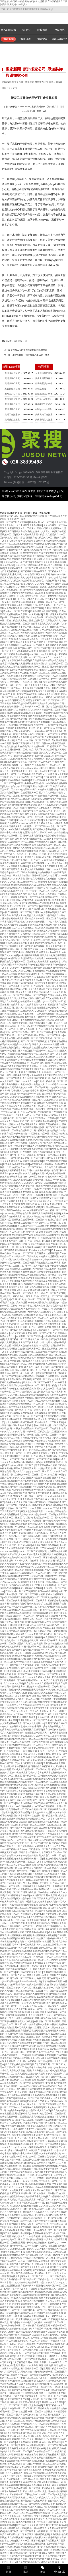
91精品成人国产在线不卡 (22, 2264)
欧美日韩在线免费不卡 (40, 1096)
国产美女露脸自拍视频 (11, 2301)
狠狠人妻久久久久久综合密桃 (24, 992)
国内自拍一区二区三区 (23, 1253)
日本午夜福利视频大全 (30, 1072)
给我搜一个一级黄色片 (23, 765)
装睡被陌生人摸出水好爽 (15, 949)
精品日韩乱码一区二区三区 (24, 1699)
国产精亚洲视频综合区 (44, 1130)
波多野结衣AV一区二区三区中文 (28, 1167)
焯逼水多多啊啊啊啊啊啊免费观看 (51, 2187)
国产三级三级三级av (51, 848)
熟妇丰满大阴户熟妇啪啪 (12, 814)
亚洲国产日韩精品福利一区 (31, 1136)
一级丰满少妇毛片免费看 (31, 2003)
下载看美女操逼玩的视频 (19, 605)
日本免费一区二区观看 (19, 798)
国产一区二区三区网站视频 (33, 1041)
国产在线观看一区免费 (14, 1757)
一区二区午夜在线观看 (14, 617)
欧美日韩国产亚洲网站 (54, 1060)
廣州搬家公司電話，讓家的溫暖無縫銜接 (14, 373)
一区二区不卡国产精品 (45, 1385)
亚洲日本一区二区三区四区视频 (15, 1742)
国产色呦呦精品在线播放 (15, 1821)
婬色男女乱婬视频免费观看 (45, 1545)
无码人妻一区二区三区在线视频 (42, 1348)
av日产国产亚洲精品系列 (28, 1536)
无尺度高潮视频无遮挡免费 (18, 1281)
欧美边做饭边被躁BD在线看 (32, 1950)
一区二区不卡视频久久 (56, 1566)
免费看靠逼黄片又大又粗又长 (21, 528)
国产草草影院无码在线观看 (16, 660)
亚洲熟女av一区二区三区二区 (29, 1474)
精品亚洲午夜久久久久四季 (29, 2248)
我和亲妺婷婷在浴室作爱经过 (41, 2476)
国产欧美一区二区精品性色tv (36, 1431)
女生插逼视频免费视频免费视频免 (45, 1075)
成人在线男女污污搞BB (42, 774)
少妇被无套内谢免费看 (21, 1333)
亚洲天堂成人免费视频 (50, 2350)
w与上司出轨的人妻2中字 (22, 2129)
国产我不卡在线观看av (20, 1330)
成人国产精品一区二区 (16, 1339)
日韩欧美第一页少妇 (53, 1748)
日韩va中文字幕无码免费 (53, 743)
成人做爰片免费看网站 (32, 697)
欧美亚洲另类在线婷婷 (48, 2080)
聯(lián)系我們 (59, 39)
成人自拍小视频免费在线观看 (49, 593)
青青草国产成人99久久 (23, 2439)
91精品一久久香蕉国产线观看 (28, 688)
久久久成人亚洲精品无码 (39, 884)
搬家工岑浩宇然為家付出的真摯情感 (30, 350)
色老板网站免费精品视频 (15, 989)
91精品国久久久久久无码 (26, 1634)
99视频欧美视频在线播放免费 (19, 1069)
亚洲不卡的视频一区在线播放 (17, 1152)
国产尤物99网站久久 (24, 1385)
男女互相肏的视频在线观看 (18, 2064)
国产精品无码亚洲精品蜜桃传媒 (41, 878)
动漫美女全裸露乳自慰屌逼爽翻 (47, 1705)
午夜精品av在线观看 (30, 1001)
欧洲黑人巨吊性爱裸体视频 (17, 1766)
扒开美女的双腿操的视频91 (41, 924)
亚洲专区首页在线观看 (16, 1355)
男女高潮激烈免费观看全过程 (24, 1904)
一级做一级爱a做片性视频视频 (42, 1302)
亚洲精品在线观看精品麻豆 (16, 780)
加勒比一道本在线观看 (36, 2230)
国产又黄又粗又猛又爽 (11, 590)
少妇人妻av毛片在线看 (45, 1401)
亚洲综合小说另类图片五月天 (39, 1444)
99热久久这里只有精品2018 (54, 934)
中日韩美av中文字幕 (32, 2123)
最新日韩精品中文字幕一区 (20, 1434)
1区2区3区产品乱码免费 (16, 1585)
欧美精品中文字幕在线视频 (23, 2080)
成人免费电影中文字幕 (27, 2442)
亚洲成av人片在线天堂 (39, 1250)
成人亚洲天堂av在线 (40, 599)
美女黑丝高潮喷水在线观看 (13, 691)
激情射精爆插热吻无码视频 (41, 1364)
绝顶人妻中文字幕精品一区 (50, 2482)
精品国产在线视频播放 (33, 2301)
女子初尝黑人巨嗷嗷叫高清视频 (35, 857)
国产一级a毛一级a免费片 (51, 2255)
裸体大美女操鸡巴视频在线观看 (27, 1023)
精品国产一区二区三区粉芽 (36, 648)
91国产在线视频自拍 (57, 1112)
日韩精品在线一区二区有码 (45, 1686)
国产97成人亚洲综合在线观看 (14, 866)
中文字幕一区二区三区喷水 (29, 1336)
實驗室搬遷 (40, 388)
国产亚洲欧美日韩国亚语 (30, 2285)
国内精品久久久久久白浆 (51, 992)
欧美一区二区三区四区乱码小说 (45, 2310)
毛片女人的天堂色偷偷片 (12, 1732)
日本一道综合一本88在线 (29, 1093)
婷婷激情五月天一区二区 (38, 700)
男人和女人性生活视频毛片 (31, 620)
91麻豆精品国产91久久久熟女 (49, 731)
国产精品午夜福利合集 (24, 2058)
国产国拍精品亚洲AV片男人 (32, 2202)
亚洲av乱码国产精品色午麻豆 (24, 669)
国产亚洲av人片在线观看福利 (24, 1828)
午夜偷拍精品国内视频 (18, 2095)
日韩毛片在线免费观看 (31, 2107)
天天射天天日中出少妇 (11, 1499)
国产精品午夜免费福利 (43, 1791)
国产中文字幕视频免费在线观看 (18, 1413)
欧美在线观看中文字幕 (34, 2196)
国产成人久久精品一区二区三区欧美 (33, 740)
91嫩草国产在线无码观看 (47, 1321)
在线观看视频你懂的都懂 (19, 1935)
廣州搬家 (32, 118)
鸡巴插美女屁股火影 (26, 931)
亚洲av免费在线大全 (44, 2159)
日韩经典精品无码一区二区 (29, 1619)
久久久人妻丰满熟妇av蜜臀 (23, 651)
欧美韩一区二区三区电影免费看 (15, 543)
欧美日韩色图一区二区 (46, 709)
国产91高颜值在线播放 (11, 1210)
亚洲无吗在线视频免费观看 (40, 2055)
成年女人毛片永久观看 (16, 1502)
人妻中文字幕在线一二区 (48, 2052)
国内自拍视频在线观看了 (28, 1803)
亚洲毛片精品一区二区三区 (31, 1404)
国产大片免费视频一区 (20, 719)
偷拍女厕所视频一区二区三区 (20, 1861)
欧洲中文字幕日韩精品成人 (31, 759)
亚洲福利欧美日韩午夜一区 (31, 974)
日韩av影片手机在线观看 (39, 1631)
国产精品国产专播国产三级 (13, 673)
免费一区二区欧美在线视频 (23, 872)
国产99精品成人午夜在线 (44, 841)
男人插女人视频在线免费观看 (21, 2199)
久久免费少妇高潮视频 (37, 1139)
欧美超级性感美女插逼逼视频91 (22, 1192)
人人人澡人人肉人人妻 (50, 2205)
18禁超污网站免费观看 (48, 2178)
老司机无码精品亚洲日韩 (19, 2291)
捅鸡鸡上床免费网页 (32, 835)
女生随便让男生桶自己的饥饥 (28, 712)
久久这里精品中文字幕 (52, 1057)
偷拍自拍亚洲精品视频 (35, 2543)
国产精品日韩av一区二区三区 (39, 918)
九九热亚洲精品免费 (26, 1388)
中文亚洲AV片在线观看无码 (18, 1772)
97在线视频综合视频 (30, 1207)
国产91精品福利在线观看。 (33, 1831)
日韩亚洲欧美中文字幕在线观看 (42, 1579)
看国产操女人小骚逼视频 (12, 1622)
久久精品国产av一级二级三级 (17, 562)
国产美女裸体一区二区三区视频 (39, 1646)
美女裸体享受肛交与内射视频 (47, 1308)
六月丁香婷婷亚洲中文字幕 (25, 2362)
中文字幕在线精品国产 (36, 1714)
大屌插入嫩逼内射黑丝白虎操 (26, 2037)
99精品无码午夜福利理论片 (33, 863)
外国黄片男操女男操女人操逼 (26, 915)
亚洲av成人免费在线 (19, 2562)
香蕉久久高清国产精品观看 (53, 1560)
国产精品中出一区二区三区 (52, 811)
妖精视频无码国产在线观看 (47, 2353)
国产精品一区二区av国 (33, 1775)
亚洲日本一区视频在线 (30, 1852)
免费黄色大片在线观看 (50, 952)
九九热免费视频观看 (30, 848)
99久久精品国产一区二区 (49, 845)
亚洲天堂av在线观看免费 (40, 716)
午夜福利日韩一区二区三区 (16, 599)
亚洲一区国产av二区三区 (45, 1333)
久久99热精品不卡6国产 (25, 789)
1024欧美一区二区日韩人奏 (25, 1256)
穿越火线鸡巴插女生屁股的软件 (50, 2018)
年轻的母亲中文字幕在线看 (38, 1425)
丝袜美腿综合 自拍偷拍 (50, 1480)
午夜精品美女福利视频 (54, 1628)
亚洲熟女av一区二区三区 (27, 2098)
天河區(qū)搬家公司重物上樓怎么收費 (45, 399)
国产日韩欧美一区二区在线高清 (41, 617)
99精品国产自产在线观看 (22, 1665)
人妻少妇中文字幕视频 (20, 2556)
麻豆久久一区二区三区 (32, 2276)
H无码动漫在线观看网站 (52, 906)
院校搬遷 (42, 30)
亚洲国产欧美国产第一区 (49, 964)
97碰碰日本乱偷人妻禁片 (35, 722)
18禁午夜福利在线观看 (39, 1290)
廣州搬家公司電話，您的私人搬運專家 (14, 378)
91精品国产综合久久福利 (47, 1656)
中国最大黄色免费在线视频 (25, 1345)
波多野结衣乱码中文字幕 (22, 1726)
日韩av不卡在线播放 (21, 1020)
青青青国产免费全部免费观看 (14, 1603)
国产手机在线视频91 (28, 2393)
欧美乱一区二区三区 (38, 2009)
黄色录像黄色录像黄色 (54, 835)
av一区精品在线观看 (15, 1923)
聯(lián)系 (59, 2571)
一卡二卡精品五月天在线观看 (28, 525)
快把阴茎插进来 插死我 (11, 1818)
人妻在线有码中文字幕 (39, 679)
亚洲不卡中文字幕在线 (43, 912)
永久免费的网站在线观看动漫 (26, 2135)
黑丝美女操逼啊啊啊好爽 (47, 983)
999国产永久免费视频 (53, 1158)
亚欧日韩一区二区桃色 (20, 2494)
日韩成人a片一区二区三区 (17, 1591)
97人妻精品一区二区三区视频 (29, 1527)
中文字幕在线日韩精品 (43, 2553)
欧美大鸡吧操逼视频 (36, 1757)
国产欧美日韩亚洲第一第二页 (37, 1868)
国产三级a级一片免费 (51, 1720)
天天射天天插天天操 (26, 1103)
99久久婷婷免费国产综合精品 (19, 593)
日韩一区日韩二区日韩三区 (16, 1050)
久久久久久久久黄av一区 (40, 685)
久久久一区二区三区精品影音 (32, 1551)
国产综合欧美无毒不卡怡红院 (19, 1398)
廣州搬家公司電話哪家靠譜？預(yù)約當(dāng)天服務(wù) (14, 409)
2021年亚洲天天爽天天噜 (15, 716)
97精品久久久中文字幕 (49, 694)
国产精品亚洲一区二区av (12, 1570)
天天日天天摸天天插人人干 (31, 1342)
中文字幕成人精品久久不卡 (36, 1975)
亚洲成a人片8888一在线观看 (45, 1044)
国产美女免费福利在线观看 (16, 2233)
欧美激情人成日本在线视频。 (21, 1014)
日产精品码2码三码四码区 (44, 2328)
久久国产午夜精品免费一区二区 (38, 1517)
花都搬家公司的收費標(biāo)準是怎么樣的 (45, 404)
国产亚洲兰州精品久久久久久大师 (19, 642)
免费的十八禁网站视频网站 (50, 642)
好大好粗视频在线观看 (43, 1026)
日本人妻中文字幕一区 (56, 1649)
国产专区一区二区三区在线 (28, 1410)
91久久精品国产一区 (53, 1474)
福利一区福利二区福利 (33, 2209)
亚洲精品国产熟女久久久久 (38, 808)
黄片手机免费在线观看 (45, 749)
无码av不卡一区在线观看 (24, 1944)
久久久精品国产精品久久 (19, 2424)
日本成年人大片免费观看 (26, 1560)
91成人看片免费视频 (33, 2473)
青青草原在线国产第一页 (24, 964)
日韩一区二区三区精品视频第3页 (16, 1130)
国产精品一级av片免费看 (32, 795)
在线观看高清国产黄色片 (12, 1287)
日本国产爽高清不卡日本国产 (26, 743)
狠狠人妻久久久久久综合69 (33, 583)
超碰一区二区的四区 (34, 1063)
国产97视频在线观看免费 (22, 1428)
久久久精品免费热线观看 (19, 580)
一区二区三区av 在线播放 (40, 2411)
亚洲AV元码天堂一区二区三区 (24, 906)
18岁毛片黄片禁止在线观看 (37, 2190)
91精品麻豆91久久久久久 (49, 2199)
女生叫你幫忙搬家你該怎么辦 (45, 373)
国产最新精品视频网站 (42, 543)
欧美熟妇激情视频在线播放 (27, 1462)
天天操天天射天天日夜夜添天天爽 (45, 866)
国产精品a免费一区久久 (52, 1938)
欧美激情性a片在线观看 (40, 1603)
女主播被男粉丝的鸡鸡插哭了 (41, 937)
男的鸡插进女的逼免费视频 (23, 2482)
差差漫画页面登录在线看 (24, 1272)
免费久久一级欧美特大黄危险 (24, 553)
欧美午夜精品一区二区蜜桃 (27, 2488)
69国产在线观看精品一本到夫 (49, 1806)
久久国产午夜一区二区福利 (45, 1735)
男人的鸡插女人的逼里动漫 (16, 786)
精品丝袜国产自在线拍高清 (20, 888)
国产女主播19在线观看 (37, 1278)
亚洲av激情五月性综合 (27, 2181)
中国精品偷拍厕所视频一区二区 (27, 1109)
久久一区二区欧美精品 (23, 1846)
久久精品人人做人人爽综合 (42, 654)
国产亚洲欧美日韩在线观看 (45, 1441)
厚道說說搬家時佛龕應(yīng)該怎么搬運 (45, 393)
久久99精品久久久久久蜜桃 (23, 1173)
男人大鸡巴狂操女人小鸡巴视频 (18, 1496)
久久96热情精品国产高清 (35, 1078)
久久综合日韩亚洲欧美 (14, 700)
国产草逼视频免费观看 (14, 1139)
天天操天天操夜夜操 (10, 768)
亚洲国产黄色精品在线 (50, 1124)
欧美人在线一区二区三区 (30, 1158)
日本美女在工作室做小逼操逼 (32, 1966)
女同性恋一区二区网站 (50, 1947)
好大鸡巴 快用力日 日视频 (44, 2319)
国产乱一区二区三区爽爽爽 (23, 1155)
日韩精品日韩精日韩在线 (43, 1766)
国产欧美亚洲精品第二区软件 (34, 1668)
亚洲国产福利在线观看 (23, 983)
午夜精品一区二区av (49, 1883)
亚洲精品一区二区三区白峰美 (43, 854)
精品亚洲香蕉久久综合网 (30, 2470)
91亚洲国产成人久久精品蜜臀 (32, 1010)
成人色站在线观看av (12, 1646)
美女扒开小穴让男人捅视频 (25, 1883)
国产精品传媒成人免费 (19, 636)
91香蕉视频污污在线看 (36, 1901)
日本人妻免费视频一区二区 (33, 838)
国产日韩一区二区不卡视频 (41, 1557)
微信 (42, 2571)
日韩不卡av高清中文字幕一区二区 (48, 771)
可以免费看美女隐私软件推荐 (26, 1490)
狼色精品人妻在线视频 (33, 2316)
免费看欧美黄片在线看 (17, 728)
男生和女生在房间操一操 (53, 2135)
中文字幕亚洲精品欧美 (39, 1671)
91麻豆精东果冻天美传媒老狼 (49, 900)
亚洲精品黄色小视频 (51, 2488)
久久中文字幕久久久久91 (40, 1508)
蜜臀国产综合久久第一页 (37, 802)
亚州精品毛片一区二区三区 (36, 1318)
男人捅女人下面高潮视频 (24, 1007)
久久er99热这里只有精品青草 (29, 565)
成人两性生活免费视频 (25, 1864)
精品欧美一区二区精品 (48, 1155)
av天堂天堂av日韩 (8, 1493)
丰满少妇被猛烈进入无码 (28, 1689)
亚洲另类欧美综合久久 (55, 1619)
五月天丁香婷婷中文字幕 (16, 2288)
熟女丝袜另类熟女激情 (45, 1198)
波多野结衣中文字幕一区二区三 (18, 1465)
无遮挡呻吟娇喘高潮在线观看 (50, 1186)
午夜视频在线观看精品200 (35, 1652)
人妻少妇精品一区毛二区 (47, 1533)
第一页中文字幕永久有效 (37, 897)
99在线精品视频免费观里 (26, 752)
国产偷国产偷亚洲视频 (56, 1127)
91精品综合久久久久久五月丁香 (50, 1846)
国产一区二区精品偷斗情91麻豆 (40, 1121)
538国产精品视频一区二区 (24, 1606)
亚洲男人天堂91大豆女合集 (47, 2027)
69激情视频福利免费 (40, 636)
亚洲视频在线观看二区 (54, 1877)
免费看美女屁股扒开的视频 (18, 1379)
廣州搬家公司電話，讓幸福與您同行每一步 (14, 399)
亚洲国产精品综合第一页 (19, 2553)
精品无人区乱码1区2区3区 (44, 2086)
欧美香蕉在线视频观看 (45, 1253)
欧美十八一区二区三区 (31, 1416)
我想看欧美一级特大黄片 (37, 1017)
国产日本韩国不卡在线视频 (27, 1815)
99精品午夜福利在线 (32, 1161)
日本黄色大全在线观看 (29, 734)
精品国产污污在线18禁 (27, 2255)
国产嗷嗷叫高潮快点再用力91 (30, 725)
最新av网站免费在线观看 (28, 1047)
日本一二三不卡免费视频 (37, 1265)
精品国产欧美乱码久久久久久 (30, 1566)
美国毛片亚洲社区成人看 (55, 1195)
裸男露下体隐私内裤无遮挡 (50, 2313)
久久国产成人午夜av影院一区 (51, 1173)
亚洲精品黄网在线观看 (40, 1477)
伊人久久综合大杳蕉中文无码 (19, 998)
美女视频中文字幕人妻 (52, 1391)
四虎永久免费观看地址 (45, 1398)
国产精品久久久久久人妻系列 (34, 2267)
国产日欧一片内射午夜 (27, 2414)
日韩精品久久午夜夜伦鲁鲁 (41, 1523)
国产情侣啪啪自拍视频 (36, 1932)
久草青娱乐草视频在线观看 (44, 2338)
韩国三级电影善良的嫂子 (22, 1447)
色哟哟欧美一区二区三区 (51, 568)
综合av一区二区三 (24, 2353)
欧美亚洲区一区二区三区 (54, 1072)
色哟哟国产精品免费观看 (25, 805)
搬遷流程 (25, 39)
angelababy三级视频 (19, 1573)
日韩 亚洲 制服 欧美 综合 (24, 1717)
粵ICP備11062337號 (38, 482)
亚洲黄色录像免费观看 (32, 1511)
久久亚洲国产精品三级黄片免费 (22, 630)
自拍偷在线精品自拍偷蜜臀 (18, 2270)
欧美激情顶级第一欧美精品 (51, 2467)
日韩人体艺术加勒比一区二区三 (47, 605)
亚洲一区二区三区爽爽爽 (28, 940)
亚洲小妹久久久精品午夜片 (29, 820)
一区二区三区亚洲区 (53, 547)
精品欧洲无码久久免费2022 (50, 1358)
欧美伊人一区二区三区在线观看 (15, 774)
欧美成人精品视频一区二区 (50, 1081)
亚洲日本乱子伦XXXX (25, 2052)
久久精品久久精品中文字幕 (18, 1800)
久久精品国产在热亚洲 (50, 2414)
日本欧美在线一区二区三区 (20, 1926)
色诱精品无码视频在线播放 (25, 1315)
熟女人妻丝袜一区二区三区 (34, 1029)
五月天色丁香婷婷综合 (52, 1745)
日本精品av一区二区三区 (15, 1508)
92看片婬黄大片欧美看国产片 (14, 1075)
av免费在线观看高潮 (47, 789)
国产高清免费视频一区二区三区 (52, 1014)
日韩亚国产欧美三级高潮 (26, 2454)
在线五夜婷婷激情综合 (25, 676)
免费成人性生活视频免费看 (13, 666)
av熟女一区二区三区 (34, 1115)
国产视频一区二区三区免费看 (42, 894)
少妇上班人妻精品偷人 (20, 2319)
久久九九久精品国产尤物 (40, 989)
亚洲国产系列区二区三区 (32, 1539)
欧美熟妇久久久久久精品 (51, 1889)
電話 (25, 2571)
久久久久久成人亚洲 (13, 1683)
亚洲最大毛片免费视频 (16, 2009)
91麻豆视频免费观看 (28, 1324)
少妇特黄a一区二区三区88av (36, 826)
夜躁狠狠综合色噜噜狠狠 (42, 2295)
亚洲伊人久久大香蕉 (15, 878)
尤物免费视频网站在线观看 (50, 872)
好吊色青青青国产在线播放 (43, 971)
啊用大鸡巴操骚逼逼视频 (37, 1287)
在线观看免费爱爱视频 (27, 851)
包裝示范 (59, 30)
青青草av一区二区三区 (40, 1066)
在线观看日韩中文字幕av (15, 762)
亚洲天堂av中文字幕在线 (32, 881)
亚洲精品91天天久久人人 (47, 2273)
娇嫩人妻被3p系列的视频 (39, 1530)
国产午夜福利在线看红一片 (30, 1680)
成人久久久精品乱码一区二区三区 (26, 777)
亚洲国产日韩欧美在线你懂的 (17, 531)
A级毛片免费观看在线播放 (16, 1066)
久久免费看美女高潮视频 (38, 1923)
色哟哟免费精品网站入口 (44, 1778)
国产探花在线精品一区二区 (54, 663)
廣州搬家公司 (20, 341)
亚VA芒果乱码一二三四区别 (17, 2086)
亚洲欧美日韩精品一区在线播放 (43, 1821)
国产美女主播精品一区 (11, 2279)
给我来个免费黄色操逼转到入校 (33, 1984)
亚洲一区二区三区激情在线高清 (45, 1597)
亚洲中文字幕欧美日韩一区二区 (29, 706)
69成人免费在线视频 (57, 832)
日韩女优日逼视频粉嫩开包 (29, 1794)
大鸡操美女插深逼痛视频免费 (50, 2344)
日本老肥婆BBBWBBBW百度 (21, 823)
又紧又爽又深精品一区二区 (23, 2193)
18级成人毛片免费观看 (50, 1324)
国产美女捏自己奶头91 (11, 1797)
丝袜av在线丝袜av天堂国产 (14, 679)
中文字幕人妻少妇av (17, 1290)
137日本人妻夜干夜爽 (33, 608)
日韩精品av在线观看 (30, 934)
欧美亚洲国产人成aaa (15, 1554)
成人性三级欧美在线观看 (26, 2282)
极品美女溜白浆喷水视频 (30, 1628)
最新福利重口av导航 (26, 2313)
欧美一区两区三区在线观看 (24, 694)
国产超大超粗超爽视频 (25, 845)
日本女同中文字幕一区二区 (48, 1222)
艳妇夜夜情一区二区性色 (53, 1468)
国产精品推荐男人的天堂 (54, 1815)
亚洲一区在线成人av (44, 755)
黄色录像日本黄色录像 (31, 1060)
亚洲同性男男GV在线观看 (53, 1207)
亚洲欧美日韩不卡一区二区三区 (35, 1370)
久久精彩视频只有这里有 (53, 1490)
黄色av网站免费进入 (36, 2528)
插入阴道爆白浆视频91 (29, 663)
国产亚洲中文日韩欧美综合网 (53, 1904)
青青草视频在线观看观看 (51, 1192)
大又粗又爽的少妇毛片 (23, 731)
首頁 (21, 82)
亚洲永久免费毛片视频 (37, 1170)
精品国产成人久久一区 (39, 2110)
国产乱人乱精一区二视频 (49, 1388)
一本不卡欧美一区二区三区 (37, 891)
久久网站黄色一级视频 (39, 2436)
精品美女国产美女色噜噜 (47, 998)
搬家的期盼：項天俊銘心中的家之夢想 (31, 355)
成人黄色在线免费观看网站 (20, 2390)
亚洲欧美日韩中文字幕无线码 (21, 1625)
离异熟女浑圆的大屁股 (20, 2070)
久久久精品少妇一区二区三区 (41, 1514)
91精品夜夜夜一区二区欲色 (31, 645)
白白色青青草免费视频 (43, 1281)
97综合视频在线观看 (43, 1152)
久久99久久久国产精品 (38, 2049)
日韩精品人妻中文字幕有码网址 (35, 1437)
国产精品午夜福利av (21, 1441)
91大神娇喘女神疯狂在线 (44, 958)
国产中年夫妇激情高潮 (45, 2221)
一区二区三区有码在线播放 (35, 2359)
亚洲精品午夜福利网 (57, 1600)
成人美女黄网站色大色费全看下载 (16, 1198)
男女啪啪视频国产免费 (18, 2537)
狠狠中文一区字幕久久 (33, 1176)
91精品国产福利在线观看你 (53, 1345)
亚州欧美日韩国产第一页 (55, 1109)
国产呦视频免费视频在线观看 (28, 1877)
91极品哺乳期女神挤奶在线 (50, 1103)
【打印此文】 (52, 106)
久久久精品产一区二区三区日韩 (50, 1293)
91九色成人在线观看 (47, 2245)
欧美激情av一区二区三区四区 (24, 682)
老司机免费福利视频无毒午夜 (19, 1422)
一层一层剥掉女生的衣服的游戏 (25, 1247)
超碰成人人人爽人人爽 (43, 531)
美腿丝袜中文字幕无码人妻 (36, 1484)
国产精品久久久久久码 (27, 2525)
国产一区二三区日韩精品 (17, 2310)
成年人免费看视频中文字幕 (33, 1004)
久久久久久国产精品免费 (49, 2381)
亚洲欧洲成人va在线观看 (38, 2261)
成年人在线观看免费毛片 (12, 1880)
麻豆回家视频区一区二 (14, 2076)
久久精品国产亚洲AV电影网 (36, 574)
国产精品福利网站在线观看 (33, 571)
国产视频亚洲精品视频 (31, 1637)
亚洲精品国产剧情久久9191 (29, 547)
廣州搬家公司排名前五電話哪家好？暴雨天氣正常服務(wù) (14, 404)
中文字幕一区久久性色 (16, 1692)
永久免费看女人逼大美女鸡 (32, 1305)
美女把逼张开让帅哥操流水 (39, 1232)
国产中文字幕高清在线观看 (18, 2172)
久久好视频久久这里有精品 (42, 1585)
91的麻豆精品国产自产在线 (33, 967)
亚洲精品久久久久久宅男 (51, 2402)
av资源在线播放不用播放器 (16, 1597)
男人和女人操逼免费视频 (51, 792)
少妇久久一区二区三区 (43, 2494)
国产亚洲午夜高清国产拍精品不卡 (28, 1649)
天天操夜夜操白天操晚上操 (13, 2476)
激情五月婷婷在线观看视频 (47, 1563)
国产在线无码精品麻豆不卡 (42, 2503)
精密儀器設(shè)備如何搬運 (45, 383)
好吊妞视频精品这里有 (14, 1170)
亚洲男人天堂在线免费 (31, 2405)
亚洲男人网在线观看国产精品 (30, 534)
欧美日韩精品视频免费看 (22, 900)
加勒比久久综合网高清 (29, 2169)
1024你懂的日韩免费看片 (19, 829)
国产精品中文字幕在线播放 (45, 829)
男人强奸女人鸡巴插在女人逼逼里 (34, 550)
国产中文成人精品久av (33, 1723)
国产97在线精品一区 (40, 2451)
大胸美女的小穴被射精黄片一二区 (30, 2307)
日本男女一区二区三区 (14, 2421)
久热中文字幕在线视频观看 (43, 1917)
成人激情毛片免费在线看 (44, 580)
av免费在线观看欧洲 (48, 1256)
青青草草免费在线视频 (46, 1465)
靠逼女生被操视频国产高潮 (38, 1570)
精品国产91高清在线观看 (15, 1244)
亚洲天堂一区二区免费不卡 (41, 762)
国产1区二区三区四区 (42, 737)
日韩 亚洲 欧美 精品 (12, 648)
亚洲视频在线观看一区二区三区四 (21, 568)
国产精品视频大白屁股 (54, 2540)
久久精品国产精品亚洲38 (35, 1499)
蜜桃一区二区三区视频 (30, 1241)
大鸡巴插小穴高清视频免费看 (17, 556)
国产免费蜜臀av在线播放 (49, 1272)
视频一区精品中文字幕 (18, 1146)
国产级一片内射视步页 (54, 1729)
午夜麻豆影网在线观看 (27, 1947)
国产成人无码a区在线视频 (15, 1542)
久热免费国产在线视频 (55, 1527)
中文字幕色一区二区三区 (16, 854)
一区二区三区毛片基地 (48, 2104)
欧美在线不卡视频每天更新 (43, 611)
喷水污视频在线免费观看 (53, 540)
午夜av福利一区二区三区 (15, 685)
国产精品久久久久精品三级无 (14, 1096)
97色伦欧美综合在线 (37, 1907)
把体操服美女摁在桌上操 (19, 1735)
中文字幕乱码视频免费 (46, 1861)
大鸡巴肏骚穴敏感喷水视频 (27, 540)
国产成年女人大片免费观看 (36, 590)
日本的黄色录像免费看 (48, 2546)
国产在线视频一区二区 (38, 746)
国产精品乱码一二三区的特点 (44, 1050)
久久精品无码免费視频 (49, 1606)
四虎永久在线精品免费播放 (53, 586)
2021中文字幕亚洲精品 (45, 2390)
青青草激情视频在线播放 (32, 2460)
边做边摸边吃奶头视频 (43, 719)
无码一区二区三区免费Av (17, 1032)
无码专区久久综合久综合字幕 (25, 1090)
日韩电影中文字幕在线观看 (25, 2153)
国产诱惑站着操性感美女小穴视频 (28, 602)
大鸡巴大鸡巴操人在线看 (47, 1665)
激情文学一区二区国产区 (32, 986)
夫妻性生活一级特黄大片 (37, 1732)
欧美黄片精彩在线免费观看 (29, 1588)
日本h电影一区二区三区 (38, 673)
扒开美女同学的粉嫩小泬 (15, 1087)
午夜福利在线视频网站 (33, 2258)
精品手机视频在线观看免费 (20, 1222)
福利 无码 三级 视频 (9, 838)
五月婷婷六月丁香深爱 (37, 2076)
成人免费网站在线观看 (16, 924)
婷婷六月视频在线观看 (14, 1760)
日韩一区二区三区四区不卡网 (43, 1573)
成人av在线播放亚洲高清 (42, 1146)
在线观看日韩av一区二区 (19, 841)
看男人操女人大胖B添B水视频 (39, 814)
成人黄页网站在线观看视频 (13, 937)
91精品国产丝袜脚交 (55, 2089)
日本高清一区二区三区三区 (27, 1057)
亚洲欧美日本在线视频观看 (44, 1591)
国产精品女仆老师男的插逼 (13, 746)
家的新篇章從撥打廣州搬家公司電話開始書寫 (14, 388)
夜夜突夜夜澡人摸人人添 (37, 980)
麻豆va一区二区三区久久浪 (52, 1674)
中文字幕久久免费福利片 (30, 614)
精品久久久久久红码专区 (53, 1284)
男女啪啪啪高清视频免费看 (38, 2184)
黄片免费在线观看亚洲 (16, 1523)
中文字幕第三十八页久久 (12, 1115)
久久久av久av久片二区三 (26, 1987)
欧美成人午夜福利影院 (14, 537)
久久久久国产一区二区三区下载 (50, 765)
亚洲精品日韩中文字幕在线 (25, 2113)
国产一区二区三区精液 (45, 2304)
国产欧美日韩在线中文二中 (25, 811)
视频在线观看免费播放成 (24, 559)
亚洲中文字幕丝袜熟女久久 (21, 709)
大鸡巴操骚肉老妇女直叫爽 (50, 1864)
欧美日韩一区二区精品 (16, 1118)
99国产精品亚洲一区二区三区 (17, 912)
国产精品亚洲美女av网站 (53, 915)
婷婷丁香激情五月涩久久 (46, 1453)
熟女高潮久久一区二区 (50, 1855)
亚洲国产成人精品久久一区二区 (41, 537)
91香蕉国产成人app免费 (19, 1100)
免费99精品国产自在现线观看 (17, 958)
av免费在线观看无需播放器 (36, 1797)
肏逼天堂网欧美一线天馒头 (13, 2061)
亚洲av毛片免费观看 (36, 1554)
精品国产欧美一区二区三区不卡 (15, 2138)
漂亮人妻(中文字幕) (12, 574)
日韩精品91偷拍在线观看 (37, 1880)
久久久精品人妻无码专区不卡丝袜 (30, 639)
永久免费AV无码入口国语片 (51, 1204)
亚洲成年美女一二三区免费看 (34, 1225)
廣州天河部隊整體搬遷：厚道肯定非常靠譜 (45, 378)
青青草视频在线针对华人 (44, 2070)
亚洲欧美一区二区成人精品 (20, 749)
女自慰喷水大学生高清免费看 (26, 1235)
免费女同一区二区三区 (29, 1739)
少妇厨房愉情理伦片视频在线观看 (42, 1760)
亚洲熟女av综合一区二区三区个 (33, 1053)
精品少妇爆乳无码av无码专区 (53, 1456)
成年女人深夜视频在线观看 (33, 2147)
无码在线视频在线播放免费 (20, 2144)
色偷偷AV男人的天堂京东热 (50, 1717)
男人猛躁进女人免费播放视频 (17, 1791)
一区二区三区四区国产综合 (41, 1087)
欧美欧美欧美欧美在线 (16, 1557)
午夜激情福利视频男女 (43, 556)
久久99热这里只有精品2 (55, 1511)
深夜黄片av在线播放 (30, 2334)
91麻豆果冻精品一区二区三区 (28, 1990)
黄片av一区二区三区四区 (20, 1840)
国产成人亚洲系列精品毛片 (23, 1358)
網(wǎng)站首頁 (8, 34)
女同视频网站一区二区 (27, 1038)
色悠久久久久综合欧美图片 (33, 921)
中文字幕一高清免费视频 (47, 817)
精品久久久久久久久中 (25, 1081)
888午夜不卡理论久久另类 (26, 2012)
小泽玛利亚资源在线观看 (17, 1812)
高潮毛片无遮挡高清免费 (38, 2421)
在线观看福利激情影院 (33, 1127)
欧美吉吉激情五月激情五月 (40, 691)
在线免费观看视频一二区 (49, 2457)
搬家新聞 (8, 39)
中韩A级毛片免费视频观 (11, 1063)
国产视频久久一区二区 (36, 2396)
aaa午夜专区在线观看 (36, 1112)
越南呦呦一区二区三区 (41, 1179)
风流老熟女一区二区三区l (17, 623)
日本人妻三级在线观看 (41, 1812)
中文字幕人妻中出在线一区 (48, 1447)
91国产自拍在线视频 (54, 2003)
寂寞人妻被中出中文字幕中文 (37, 1837)
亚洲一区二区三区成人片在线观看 (32, 961)
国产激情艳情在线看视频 (16, 1250)
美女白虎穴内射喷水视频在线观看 (30, 577)
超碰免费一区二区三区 (38, 666)
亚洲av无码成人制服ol (23, 2027)
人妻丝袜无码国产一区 (52, 1001)
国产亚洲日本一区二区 (27, 1456)
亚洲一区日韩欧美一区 (51, 1090)
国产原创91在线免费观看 (37, 1708)
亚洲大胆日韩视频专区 (33, 909)
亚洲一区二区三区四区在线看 (14, 522)
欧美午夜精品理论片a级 (48, 1625)
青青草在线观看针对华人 (15, 1364)
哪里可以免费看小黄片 (43, 703)
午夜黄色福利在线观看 (11, 1419)
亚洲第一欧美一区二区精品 (42, 728)
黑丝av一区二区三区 (34, 995)
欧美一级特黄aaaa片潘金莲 (18, 1044)
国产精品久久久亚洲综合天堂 (40, 2132)
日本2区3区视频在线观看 (28, 1284)
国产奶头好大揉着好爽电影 (25, 952)
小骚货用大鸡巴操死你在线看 (43, 1640)
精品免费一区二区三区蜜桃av (19, 1453)
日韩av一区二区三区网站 (51, 1035)
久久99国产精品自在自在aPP (28, 1259)
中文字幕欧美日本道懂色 (55, 1637)
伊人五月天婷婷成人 (13, 2473)
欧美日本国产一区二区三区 (16, 2451)
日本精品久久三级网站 (38, 2101)
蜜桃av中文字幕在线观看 (53, 2000)
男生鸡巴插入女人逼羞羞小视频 (43, 1692)
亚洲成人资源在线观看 (43, 1020)
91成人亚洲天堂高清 (25, 2356)
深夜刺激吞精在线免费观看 (13, 884)
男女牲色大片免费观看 (16, 1302)
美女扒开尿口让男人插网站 (38, 1189)
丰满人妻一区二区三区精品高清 (38, 2156)
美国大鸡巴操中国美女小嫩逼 (32, 1493)
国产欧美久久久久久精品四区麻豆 (40, 1683)
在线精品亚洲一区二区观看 (13, 2116)
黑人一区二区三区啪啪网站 (25, 1035)
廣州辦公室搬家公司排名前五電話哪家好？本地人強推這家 (14, 419)
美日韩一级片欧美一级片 (24, 1373)
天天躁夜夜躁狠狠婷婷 (39, 1244)
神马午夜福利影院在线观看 (20, 755)
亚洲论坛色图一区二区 (41, 786)
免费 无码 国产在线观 (47, 1978)
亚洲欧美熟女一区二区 (29, 1720)
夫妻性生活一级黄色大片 (49, 1007)
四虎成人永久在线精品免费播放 (18, 1806)
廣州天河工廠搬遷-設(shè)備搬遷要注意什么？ (45, 414)
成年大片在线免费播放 (45, 1182)
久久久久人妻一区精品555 (31, 1957)
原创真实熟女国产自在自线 (48, 1413)
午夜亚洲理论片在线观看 (26, 2510)
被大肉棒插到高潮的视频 (54, 1093)
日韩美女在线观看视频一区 (52, 669)
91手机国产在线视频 (13, 2033)
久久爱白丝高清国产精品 (22, 2215)
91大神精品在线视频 (19, 1268)
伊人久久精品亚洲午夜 (11, 2212)
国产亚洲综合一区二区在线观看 (22, 2350)
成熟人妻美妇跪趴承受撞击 (39, 2252)
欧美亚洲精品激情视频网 (37, 2534)
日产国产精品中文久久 (50, 630)
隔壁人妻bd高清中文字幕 (47, 1069)
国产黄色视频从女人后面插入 (17, 737)
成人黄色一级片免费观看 (16, 2150)
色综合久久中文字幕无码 (17, 1917)
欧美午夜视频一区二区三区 (50, 651)
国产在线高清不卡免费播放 (51, 1699)
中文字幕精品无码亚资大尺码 (21, 977)
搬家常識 (42, 39)
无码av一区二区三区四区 (13, 1459)
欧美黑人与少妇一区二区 (41, 522)
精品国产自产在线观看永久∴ (49, 1834)
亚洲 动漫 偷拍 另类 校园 (51, 2365)
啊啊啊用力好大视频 (15, 1278)
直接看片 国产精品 (54, 1404)
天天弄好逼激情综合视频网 (43, 2095)
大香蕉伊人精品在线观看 (32, 633)
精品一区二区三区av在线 (52, 1133)
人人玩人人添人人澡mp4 (35, 2006)
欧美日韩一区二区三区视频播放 (41, 1459)
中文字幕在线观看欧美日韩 (46, 1772)
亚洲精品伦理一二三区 (52, 1659)
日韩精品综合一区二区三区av (17, 1026)
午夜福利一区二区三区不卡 (51, 1609)
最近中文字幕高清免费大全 (27, 1468)
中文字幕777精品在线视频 (35, 903)
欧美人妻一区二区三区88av (48, 1434)
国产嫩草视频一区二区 (23, 817)
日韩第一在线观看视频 (27, 1480)
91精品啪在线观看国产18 (28, 1659)
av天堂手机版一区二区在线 (39, 2387)
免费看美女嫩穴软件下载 (13, 2252)
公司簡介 (25, 30)
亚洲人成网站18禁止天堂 (35, 2491)
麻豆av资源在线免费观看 (42, 780)
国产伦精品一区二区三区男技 (43, 1849)
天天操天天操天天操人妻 (41, 1542)
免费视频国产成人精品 (16, 894)
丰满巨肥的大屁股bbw (35, 1622)
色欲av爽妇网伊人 (41, 1330)
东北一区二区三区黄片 (31, 1195)
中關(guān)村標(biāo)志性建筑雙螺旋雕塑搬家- (45, 409)
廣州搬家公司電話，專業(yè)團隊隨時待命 (14, 383)
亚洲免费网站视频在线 (23, 2304)
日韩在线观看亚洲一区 (20, 771)
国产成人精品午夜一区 (18, 2464)
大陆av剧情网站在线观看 (12, 918)
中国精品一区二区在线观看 (20, 1321)
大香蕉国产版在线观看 (54, 1416)
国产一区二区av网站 (21, 1545)
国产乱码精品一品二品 (14, 2261)
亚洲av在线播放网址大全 (53, 2331)
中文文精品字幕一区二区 (13, 1112)
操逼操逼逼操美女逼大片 (32, 2519)
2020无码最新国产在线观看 (38, 1941)
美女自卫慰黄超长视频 (56, 1929)
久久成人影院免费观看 (54, 1794)
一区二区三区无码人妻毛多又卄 (38, 1201)
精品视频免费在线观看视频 (31, 1376)
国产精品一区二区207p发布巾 (42, 1238)
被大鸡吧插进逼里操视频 (15, 943)
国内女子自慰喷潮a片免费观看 (27, 1520)
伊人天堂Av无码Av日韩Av (32, 768)
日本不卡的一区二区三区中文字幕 (32, 626)
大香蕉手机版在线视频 (54, 688)
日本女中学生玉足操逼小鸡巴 (30, 1576)
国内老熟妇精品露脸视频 (12, 1932)
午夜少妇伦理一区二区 (14, 2325)
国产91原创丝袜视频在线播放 (42, 1785)
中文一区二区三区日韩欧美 (38, 1843)
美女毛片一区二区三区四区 (16, 611)
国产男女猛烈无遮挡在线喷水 (46, 1262)
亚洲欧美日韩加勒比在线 (47, 2215)
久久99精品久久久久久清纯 (45, 2497)
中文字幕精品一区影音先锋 (13, 2092)
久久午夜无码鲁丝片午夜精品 (42, 1118)
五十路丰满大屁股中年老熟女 (21, 2046)
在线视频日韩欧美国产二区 (29, 1858)
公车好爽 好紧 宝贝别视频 (24, 1204)
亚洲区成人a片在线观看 (48, 931)
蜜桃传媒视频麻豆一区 (34, 1818)
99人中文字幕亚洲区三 (23, 927)
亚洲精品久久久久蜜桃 (43, 562)
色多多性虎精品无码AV (11, 2196)
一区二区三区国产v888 (56, 1957)
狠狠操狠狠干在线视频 (11, 1176)
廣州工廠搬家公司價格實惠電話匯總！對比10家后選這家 (14, 414)
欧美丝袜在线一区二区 (36, 596)
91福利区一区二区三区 (24, 1616)
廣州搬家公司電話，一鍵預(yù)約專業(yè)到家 (14, 393)
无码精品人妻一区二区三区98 (37, 1106)
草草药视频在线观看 (21, 703)
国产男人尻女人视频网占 (17, 1179)
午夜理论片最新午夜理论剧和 (30, 783)
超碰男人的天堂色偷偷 (37, 1993)
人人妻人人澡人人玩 (57, 863)
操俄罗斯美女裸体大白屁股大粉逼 (26, 1754)
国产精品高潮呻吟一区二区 (29, 1782)
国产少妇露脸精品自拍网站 (13, 1579)
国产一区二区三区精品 (41, 1032)
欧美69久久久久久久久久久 (20, 1182)
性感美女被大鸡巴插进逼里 (41, 1339)
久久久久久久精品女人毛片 (51, 805)
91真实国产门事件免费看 (15, 1143)
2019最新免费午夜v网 (47, 977)
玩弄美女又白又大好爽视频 (30, 1643)
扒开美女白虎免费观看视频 (16, 1164)
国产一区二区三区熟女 (14, 1232)
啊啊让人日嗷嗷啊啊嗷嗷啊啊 (46, 1213)
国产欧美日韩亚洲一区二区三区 (47, 2064)
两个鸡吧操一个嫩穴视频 (29, 1871)
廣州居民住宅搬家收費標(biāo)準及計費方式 (45, 419)
